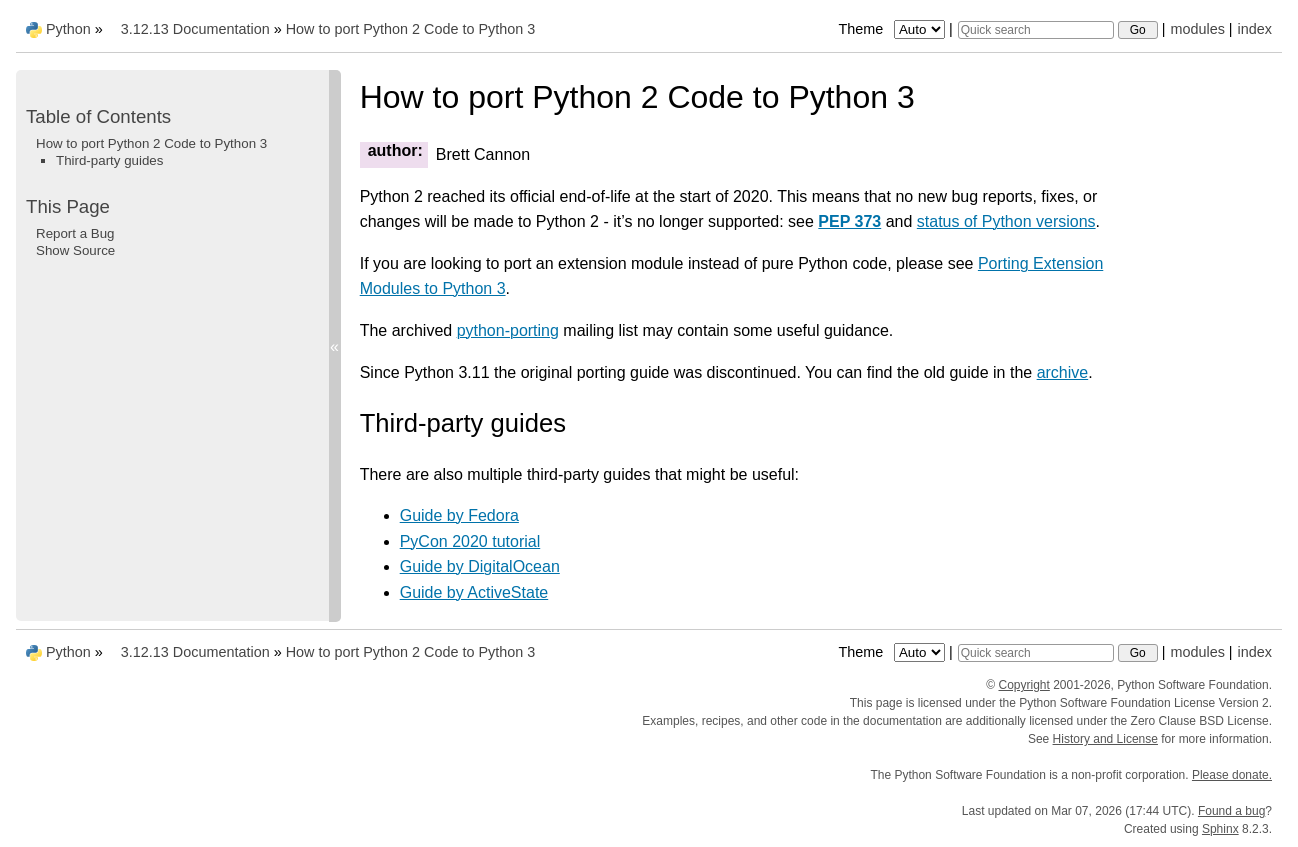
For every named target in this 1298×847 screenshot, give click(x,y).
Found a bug (1231, 811)
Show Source (75, 250)
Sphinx (1220, 829)
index (1255, 29)
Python (68, 29)
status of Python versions (1006, 221)
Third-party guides (109, 160)
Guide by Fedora (459, 515)
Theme (893, 29)
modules (1197, 29)
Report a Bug (75, 233)
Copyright (1023, 685)
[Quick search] (1036, 30)
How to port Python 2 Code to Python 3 (411, 29)
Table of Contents (98, 116)
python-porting (508, 330)
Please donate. (1232, 775)
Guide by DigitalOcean (480, 566)
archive (1063, 372)
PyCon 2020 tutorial (470, 541)
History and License (1105, 739)
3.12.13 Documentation (195, 29)
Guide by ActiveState (474, 592)
